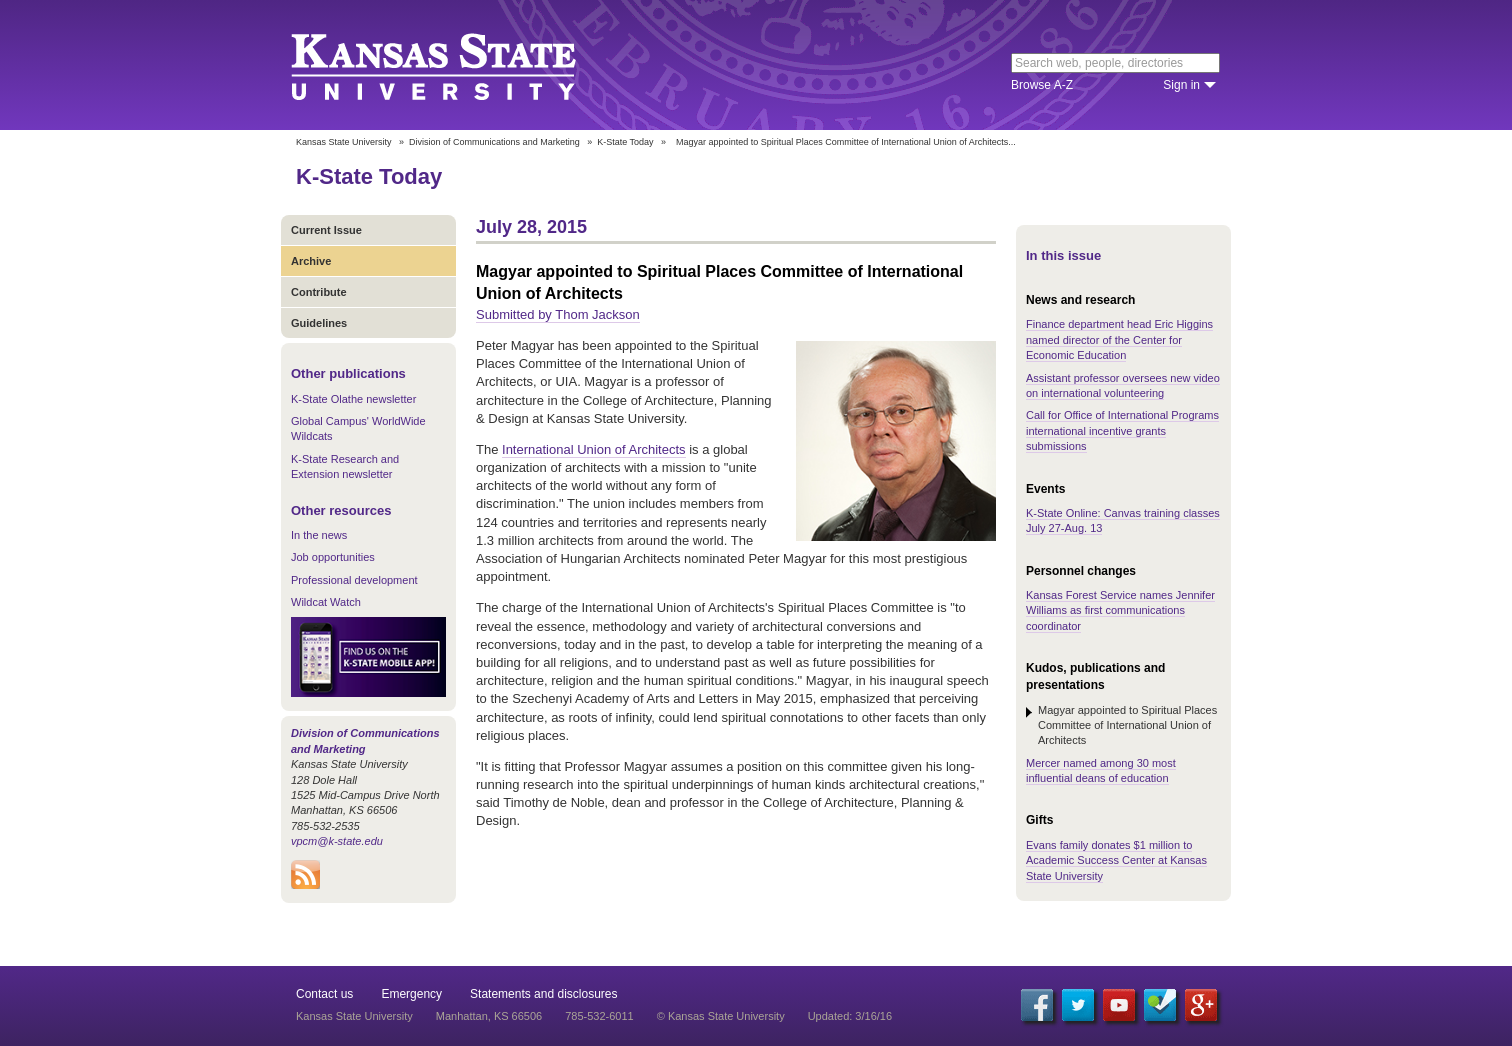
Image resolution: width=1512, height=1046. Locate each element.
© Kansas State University (721, 1016)
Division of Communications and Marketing (494, 142)
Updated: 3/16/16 (850, 1016)
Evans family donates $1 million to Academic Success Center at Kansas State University (1116, 860)
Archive (311, 261)
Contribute (319, 292)
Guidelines (319, 323)
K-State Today (625, 142)
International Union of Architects (594, 449)
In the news (319, 535)
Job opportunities (333, 557)
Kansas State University (458, 65)
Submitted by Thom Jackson (558, 314)
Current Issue (326, 230)
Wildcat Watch (326, 602)
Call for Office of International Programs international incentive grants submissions (1122, 430)
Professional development (354, 580)
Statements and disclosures (543, 994)
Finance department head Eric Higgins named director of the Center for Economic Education (1119, 339)
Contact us (324, 994)
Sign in (1181, 85)
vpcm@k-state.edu (337, 841)
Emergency (411, 994)
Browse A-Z (1042, 85)
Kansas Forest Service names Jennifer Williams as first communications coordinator (1120, 610)
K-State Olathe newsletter (353, 399)
